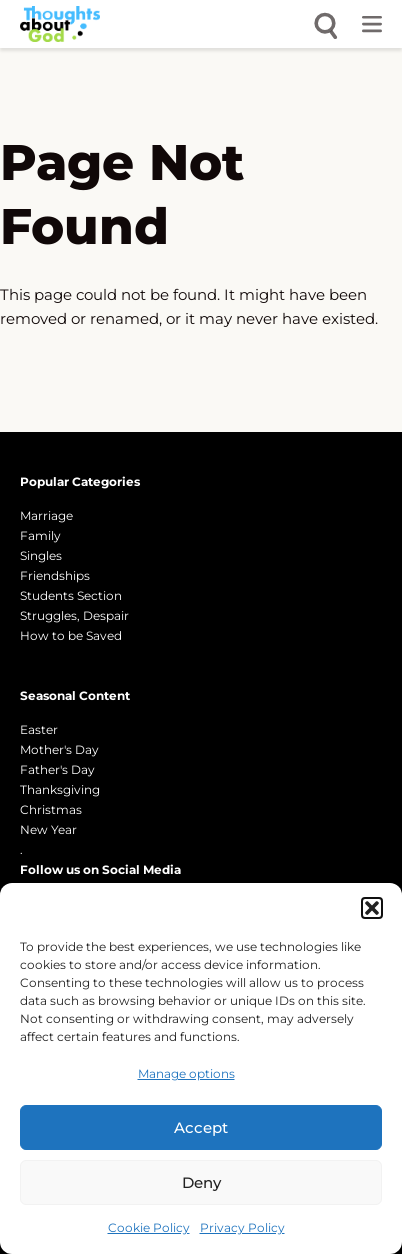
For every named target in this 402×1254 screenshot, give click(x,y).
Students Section (71, 595)
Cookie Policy (149, 1227)
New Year (48, 829)
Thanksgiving (60, 789)
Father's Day (57, 769)
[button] (372, 908)
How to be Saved (71, 635)
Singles (41, 555)
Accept (201, 1127)
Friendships (55, 575)
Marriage (46, 515)
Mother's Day (59, 749)
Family (40, 535)
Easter (39, 729)
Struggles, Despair (74, 615)
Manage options (186, 1073)
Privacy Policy (242, 1227)
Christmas (51, 809)
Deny (201, 1182)
